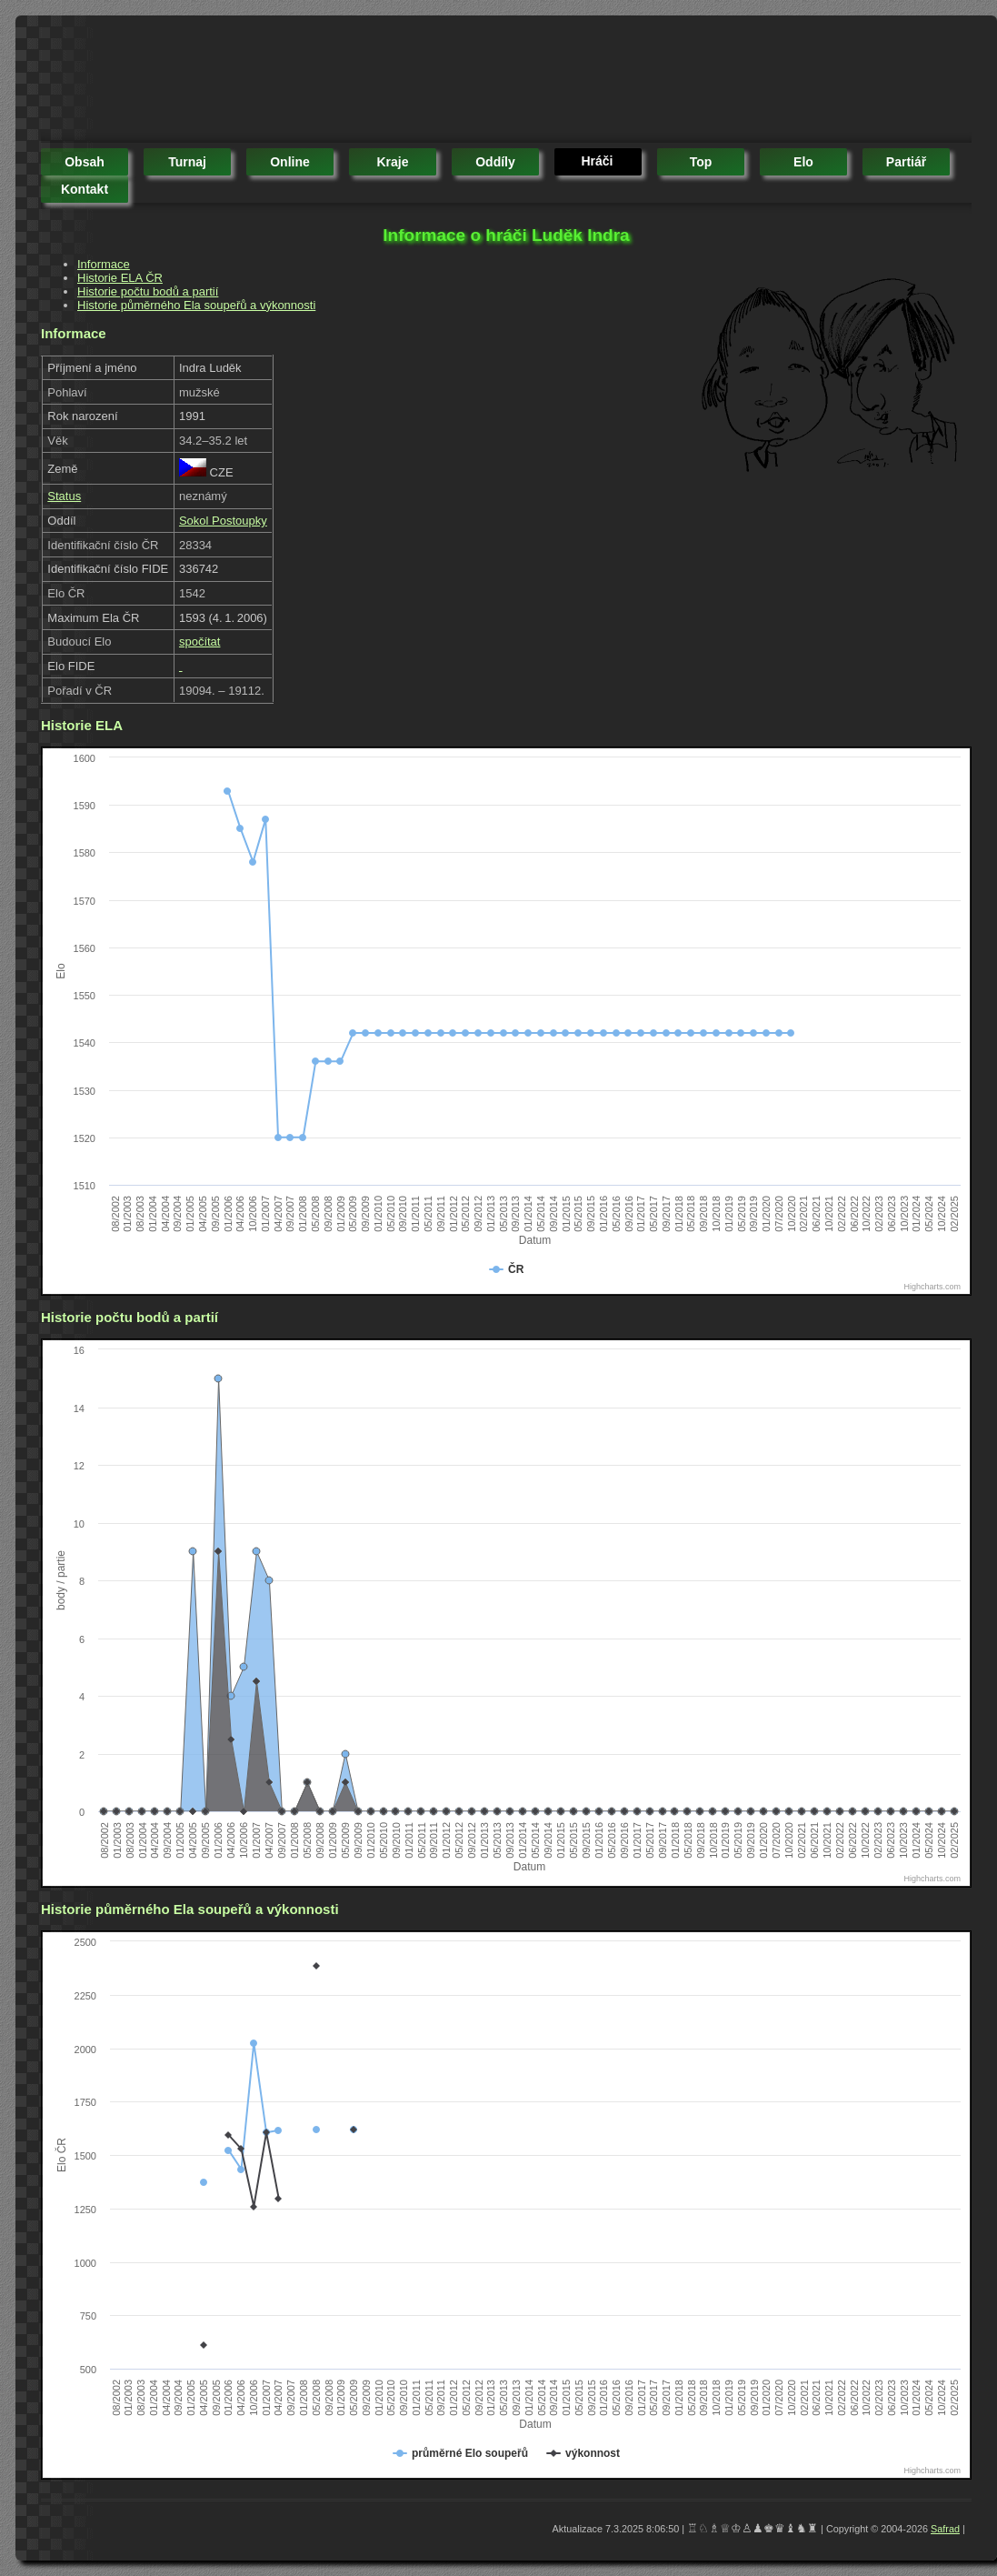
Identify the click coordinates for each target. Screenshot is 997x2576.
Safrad (945, 2528)
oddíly (495, 162)
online (290, 162)
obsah (85, 162)
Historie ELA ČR (120, 278)
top (701, 162)
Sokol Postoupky (223, 520)
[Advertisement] (372, 82)
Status (64, 496)
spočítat (200, 641)
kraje (392, 162)
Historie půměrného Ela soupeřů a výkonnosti (196, 305)
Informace (103, 264)
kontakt (84, 189)
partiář (906, 162)
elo (803, 162)
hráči (597, 161)
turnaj (187, 162)
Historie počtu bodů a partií (147, 291)
